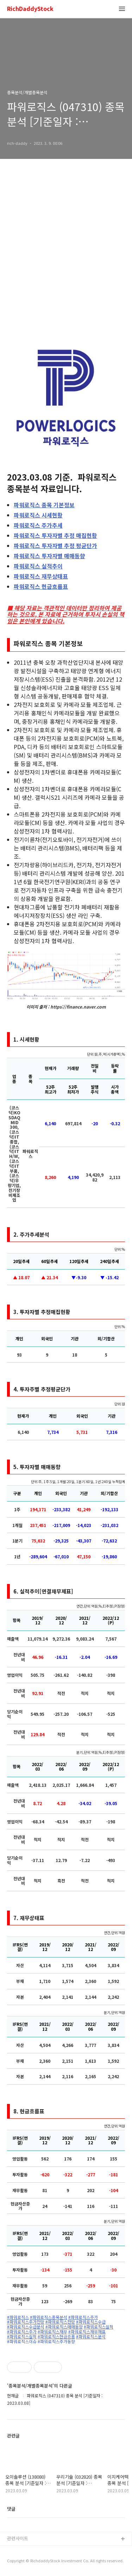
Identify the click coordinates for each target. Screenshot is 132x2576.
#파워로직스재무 (52, 2331)
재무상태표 (41, 576)
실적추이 (38, 566)
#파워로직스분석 (91, 2336)
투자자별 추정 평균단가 (55, 545)
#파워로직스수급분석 (25, 2326)
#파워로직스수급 (91, 2321)
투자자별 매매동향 (49, 556)
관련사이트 (17, 2538)
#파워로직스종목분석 (48, 2317)
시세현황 (38, 515)
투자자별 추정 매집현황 (55, 535)
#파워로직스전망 (60, 2321)
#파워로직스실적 (98, 2326)
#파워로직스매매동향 (64, 2326)
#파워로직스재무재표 (87, 2331)
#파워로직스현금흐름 (56, 2336)
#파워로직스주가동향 (56, 2341)
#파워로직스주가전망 (25, 2321)
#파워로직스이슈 (22, 2341)
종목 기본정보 (44, 505)
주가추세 (38, 525)
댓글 (11, 2508)
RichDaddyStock (30, 9)
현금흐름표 (41, 586)
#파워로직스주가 (83, 2317)
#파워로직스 (18, 2317)
